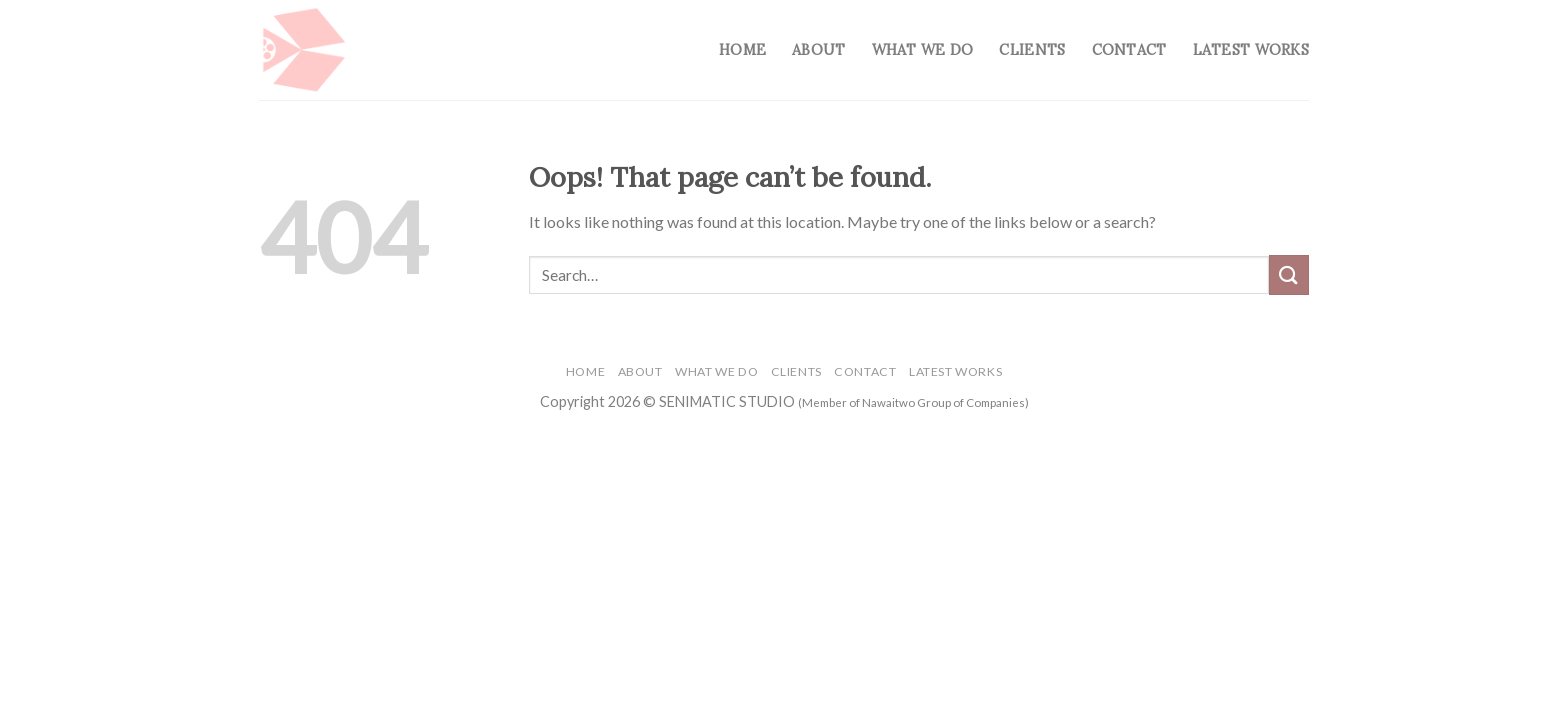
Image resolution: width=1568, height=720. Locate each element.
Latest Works (1251, 50)
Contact (1129, 50)
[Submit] (1289, 274)
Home (742, 50)
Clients (1032, 50)
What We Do (923, 50)
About (818, 50)
